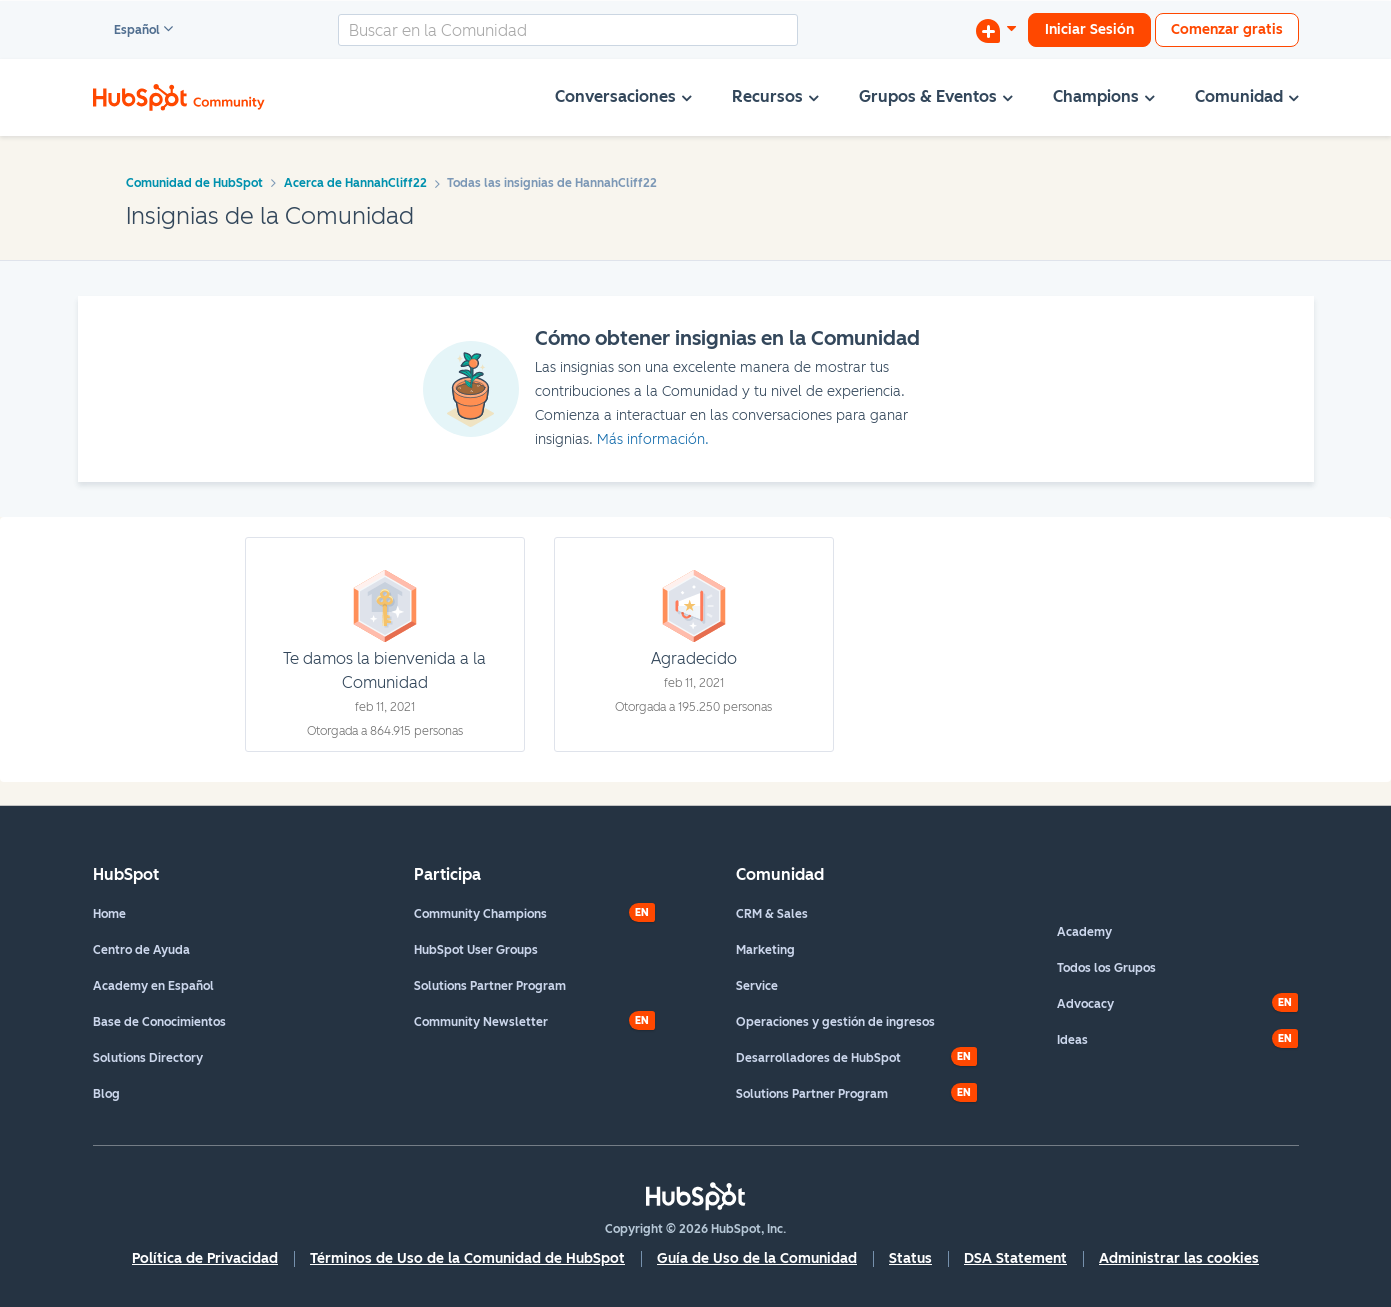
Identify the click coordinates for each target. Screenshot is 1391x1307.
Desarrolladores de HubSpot (818, 1058)
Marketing (765, 950)
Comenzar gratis (1227, 29)
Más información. (653, 439)
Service (757, 986)
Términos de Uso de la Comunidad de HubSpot (467, 1258)
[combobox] (568, 30)
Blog (106, 1094)
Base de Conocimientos (159, 1022)
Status (910, 1258)
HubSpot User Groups (476, 950)
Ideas (1072, 1040)
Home (109, 914)
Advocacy (1085, 1004)
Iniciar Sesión (1089, 29)
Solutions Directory (148, 1058)
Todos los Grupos (1106, 968)
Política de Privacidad (205, 1258)
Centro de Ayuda (141, 950)
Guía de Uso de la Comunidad (757, 1258)
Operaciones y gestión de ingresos (835, 1022)
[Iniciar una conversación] (996, 30)
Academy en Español (153, 986)
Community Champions (480, 914)
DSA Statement (1015, 1258)
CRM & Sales (772, 914)
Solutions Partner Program (490, 986)
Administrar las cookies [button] (1179, 1258)
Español (128, 31)
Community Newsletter (481, 1022)
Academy (1084, 932)
